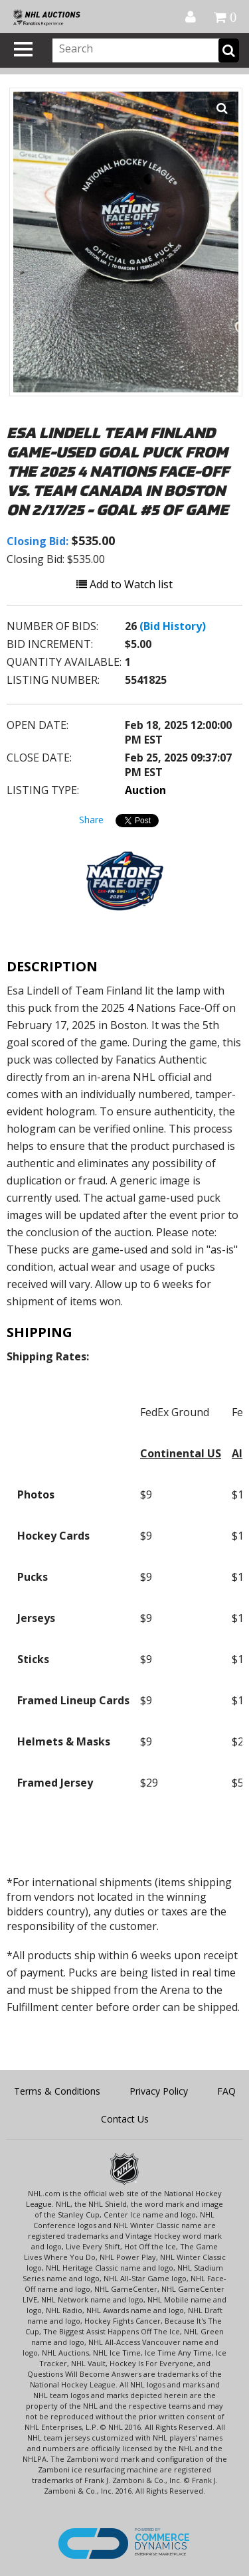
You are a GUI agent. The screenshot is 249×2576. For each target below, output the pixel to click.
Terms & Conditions (57, 2091)
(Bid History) (172, 626)
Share (91, 819)
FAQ (226, 2091)
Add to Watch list (124, 584)
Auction (145, 790)
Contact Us (125, 2119)
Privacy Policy (158, 2091)
